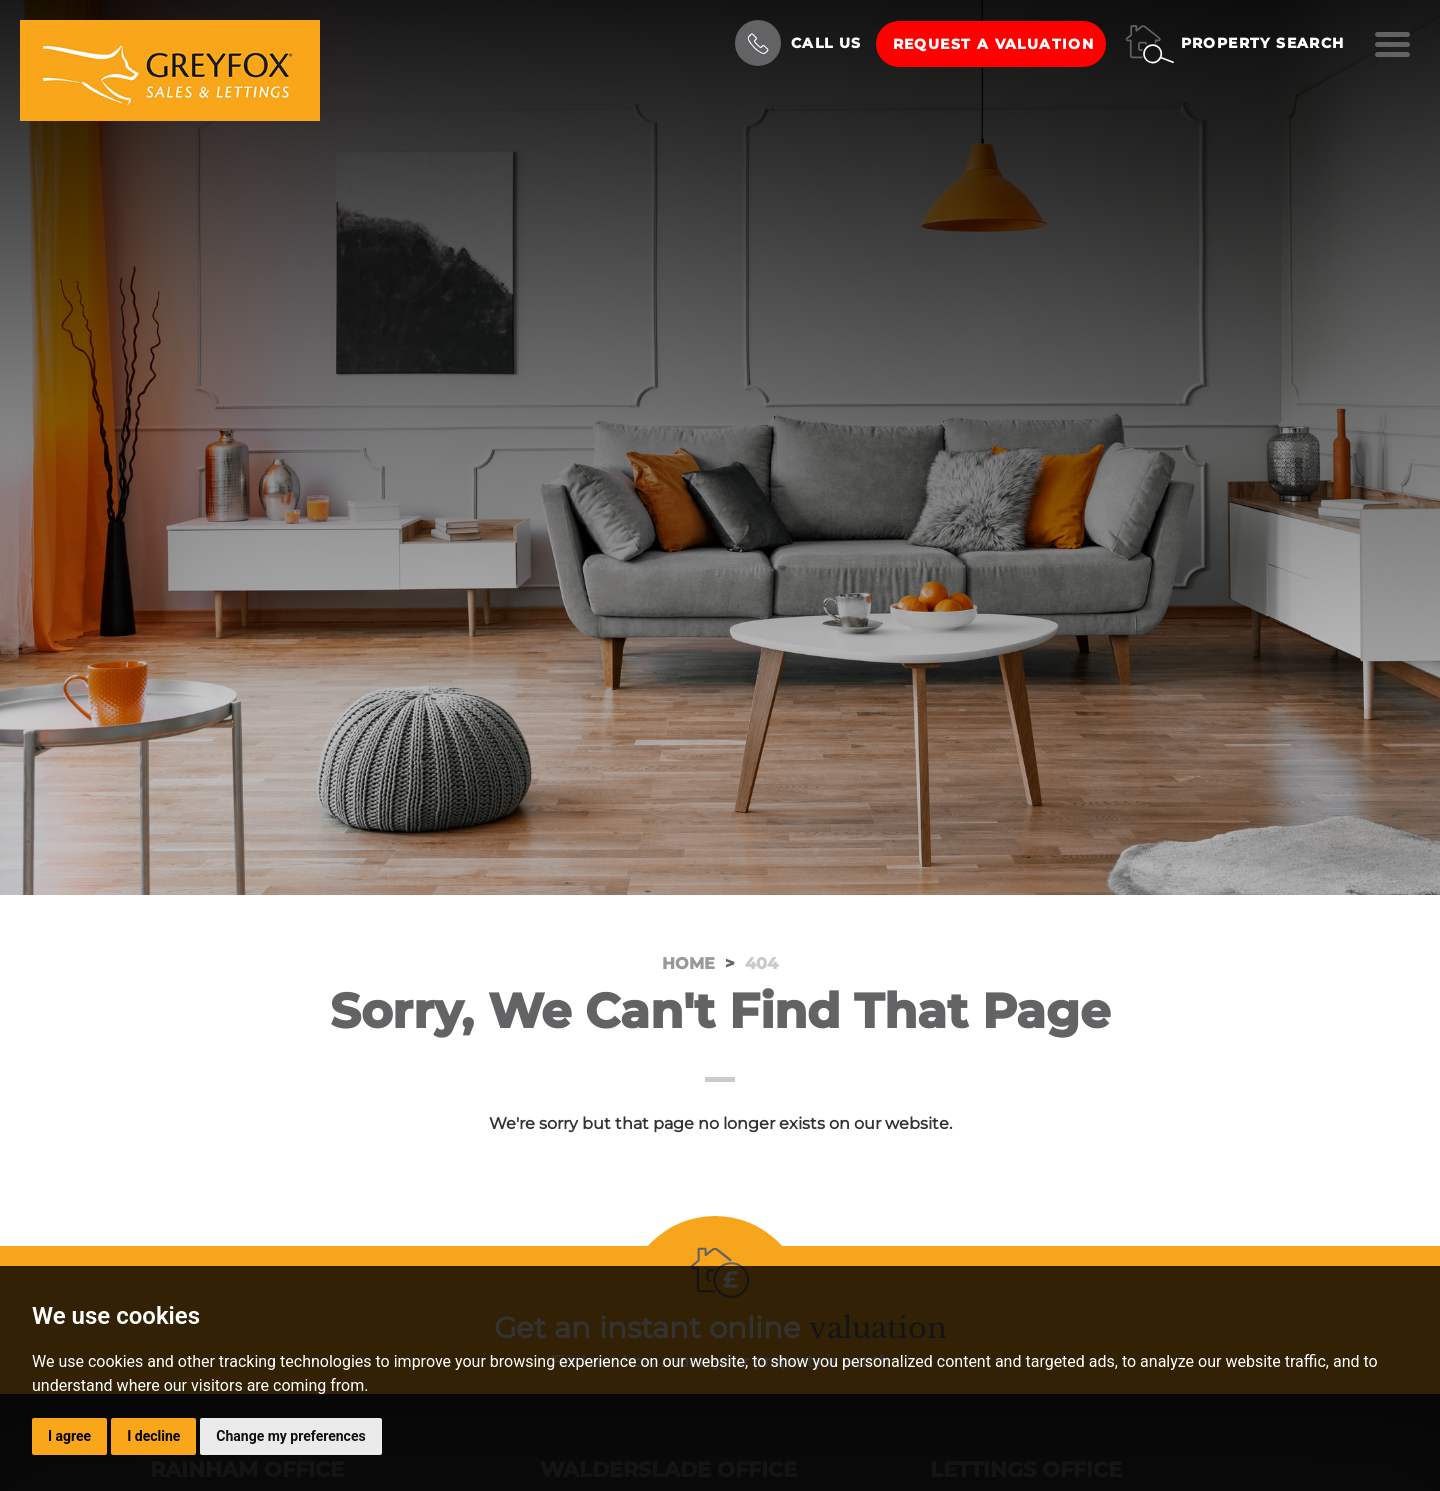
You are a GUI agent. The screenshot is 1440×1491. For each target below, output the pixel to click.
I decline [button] (153, 1436)
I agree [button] (69, 1436)
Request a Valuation (994, 44)
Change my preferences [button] (290, 1436)
